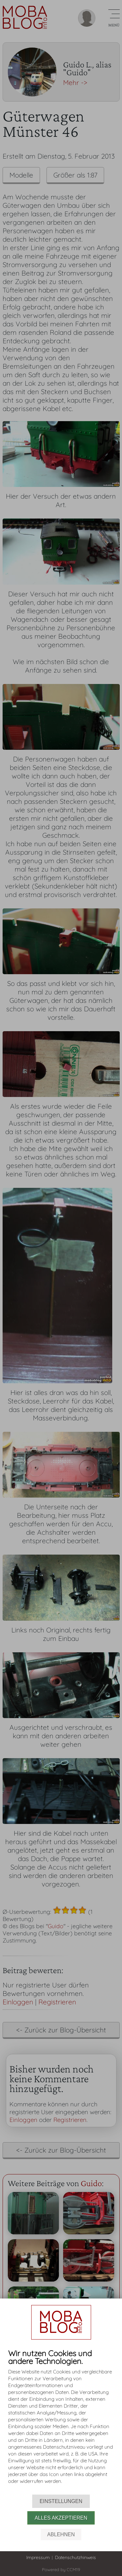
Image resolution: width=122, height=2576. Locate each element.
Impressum (38, 2557)
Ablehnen (61, 2534)
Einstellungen (61, 2501)
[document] (61, 2421)
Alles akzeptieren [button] (61, 2518)
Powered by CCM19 (61, 2569)
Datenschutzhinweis (75, 2557)
